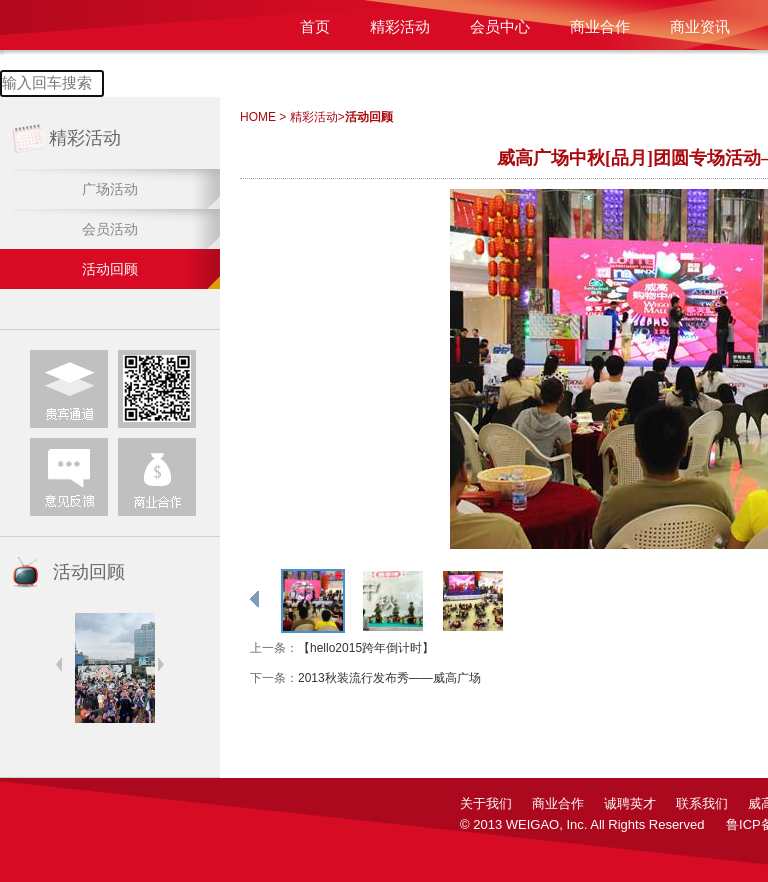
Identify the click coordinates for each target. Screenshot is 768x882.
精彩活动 (400, 27)
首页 (315, 27)
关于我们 (486, 803)
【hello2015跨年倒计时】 (366, 648)
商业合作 (600, 27)
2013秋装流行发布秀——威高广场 (389, 678)
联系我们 (702, 803)
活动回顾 (110, 269)
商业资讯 (700, 27)
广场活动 (110, 189)
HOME (258, 117)
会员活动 (110, 229)
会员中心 (500, 27)
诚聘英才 (630, 803)
